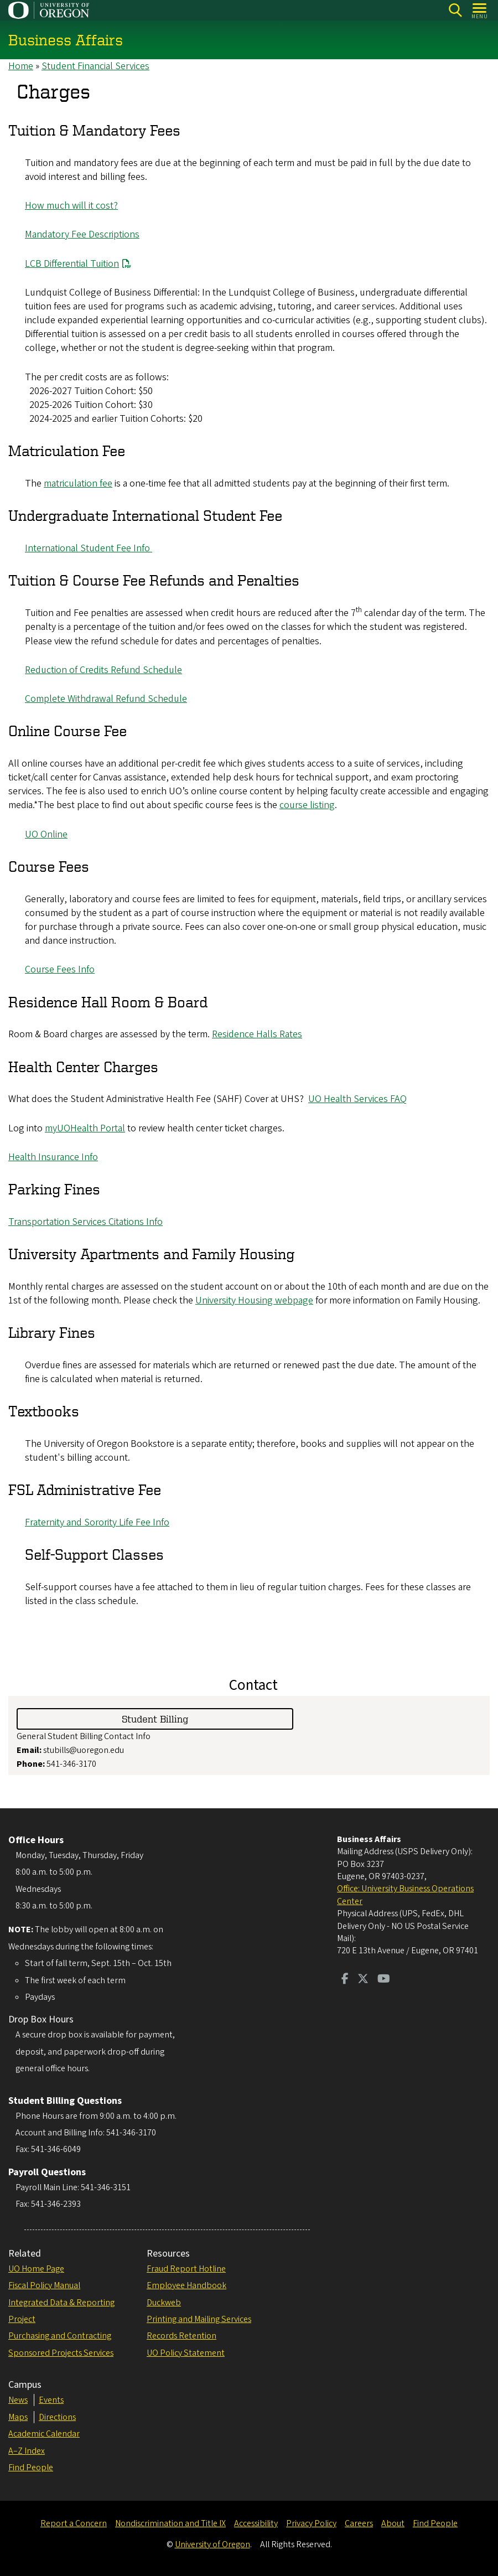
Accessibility (256, 2523)
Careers (359, 2523)
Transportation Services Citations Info (85, 1222)
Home (20, 66)
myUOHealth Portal (85, 1128)
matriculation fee (78, 484)
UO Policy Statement (186, 2353)
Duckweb (164, 2302)
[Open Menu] (480, 10)
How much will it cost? (71, 206)
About (392, 2523)
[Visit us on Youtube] (384, 1980)
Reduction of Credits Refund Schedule (103, 670)
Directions (57, 2417)
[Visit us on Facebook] (345, 1980)
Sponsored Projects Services (60, 2353)
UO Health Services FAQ (357, 1099)
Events (51, 2400)
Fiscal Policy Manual (44, 2285)
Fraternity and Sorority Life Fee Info (97, 1523)
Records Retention (181, 2336)
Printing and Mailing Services (199, 2319)
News (18, 2400)
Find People (30, 2467)
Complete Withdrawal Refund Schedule (106, 699)
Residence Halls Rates (257, 1035)
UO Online (46, 834)
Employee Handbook (186, 2285)
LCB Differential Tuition (72, 264)
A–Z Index (26, 2451)
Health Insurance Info (53, 1157)
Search (455, 10)
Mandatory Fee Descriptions (82, 235)
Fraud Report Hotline (186, 2269)
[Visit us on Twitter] (363, 1980)
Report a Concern (73, 2523)
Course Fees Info (60, 970)
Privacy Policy (311, 2523)
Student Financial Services (95, 66)
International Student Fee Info (88, 549)
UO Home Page (36, 2269)
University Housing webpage (254, 1300)
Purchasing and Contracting (59, 2336)
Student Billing (155, 1718)
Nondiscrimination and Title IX (170, 2523)
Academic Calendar (44, 2434)
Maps (18, 2417)
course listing (307, 806)
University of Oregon (212, 2544)
